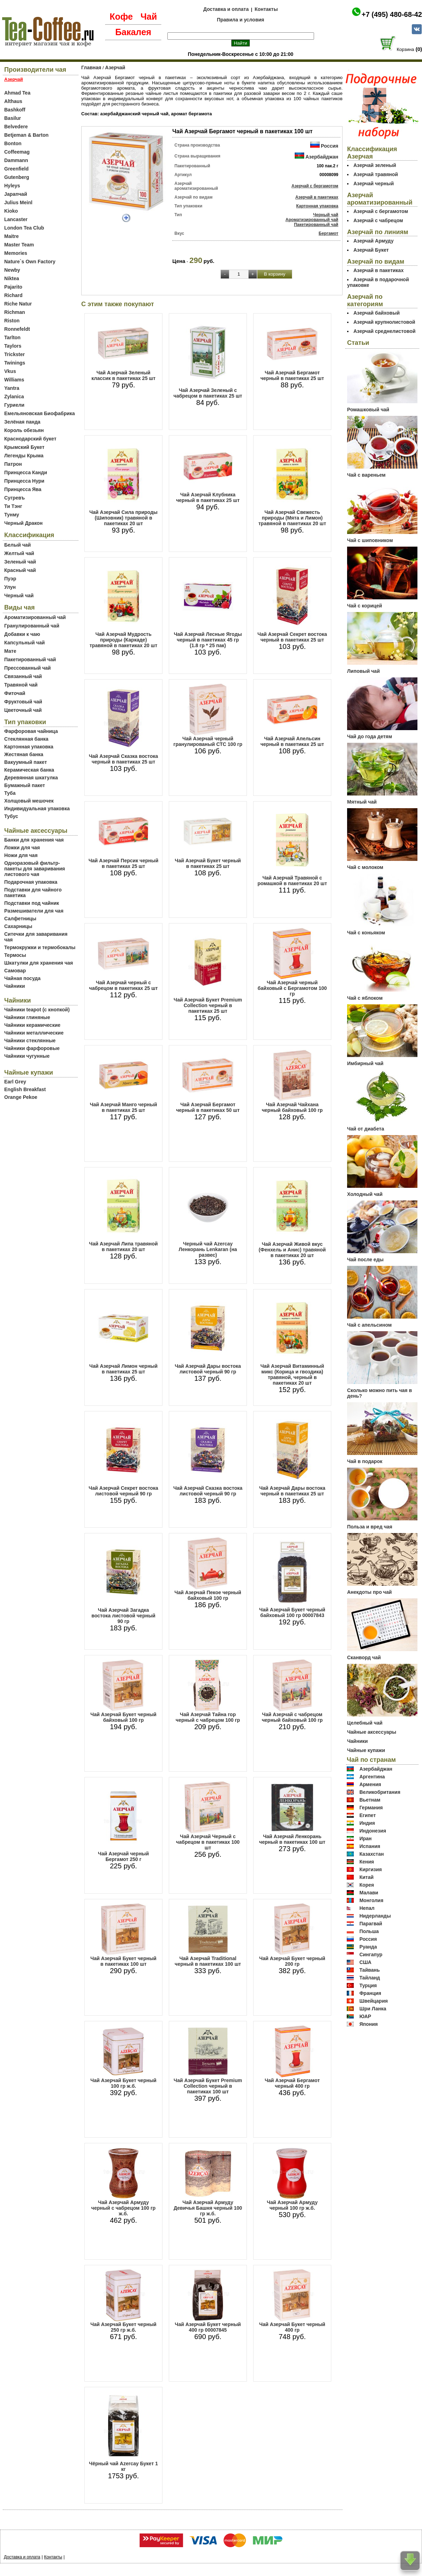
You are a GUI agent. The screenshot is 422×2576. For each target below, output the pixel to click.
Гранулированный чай (31, 626)
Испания (369, 1846)
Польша (369, 1931)
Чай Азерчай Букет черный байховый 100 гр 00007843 (292, 1612)
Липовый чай (363, 671)
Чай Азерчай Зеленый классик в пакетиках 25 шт (123, 375)
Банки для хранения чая (34, 840)
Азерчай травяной (375, 174)
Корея (366, 1885)
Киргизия (370, 1869)
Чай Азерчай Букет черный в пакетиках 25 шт (208, 863)
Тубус (11, 816)
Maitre (11, 236)
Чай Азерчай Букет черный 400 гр (292, 2327)
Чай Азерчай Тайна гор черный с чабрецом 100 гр (208, 1717)
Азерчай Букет (371, 250)
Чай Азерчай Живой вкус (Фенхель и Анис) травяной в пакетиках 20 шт (292, 1249)
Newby (12, 270)
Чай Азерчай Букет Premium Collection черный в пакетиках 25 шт (208, 1005)
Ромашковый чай (368, 409)
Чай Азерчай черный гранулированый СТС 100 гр (207, 741)
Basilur (12, 118)
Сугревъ (14, 498)
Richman (14, 312)
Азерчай (115, 67)
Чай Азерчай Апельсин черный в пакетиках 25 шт (292, 741)
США (365, 1962)
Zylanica (14, 396)
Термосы (15, 955)
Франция (370, 1993)
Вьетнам (370, 1800)
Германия (371, 1807)
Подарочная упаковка (30, 882)
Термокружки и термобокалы (40, 947)
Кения (366, 1862)
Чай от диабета (365, 1129)
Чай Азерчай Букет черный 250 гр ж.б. (123, 2327)
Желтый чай (19, 553)
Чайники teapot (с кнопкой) (37, 1009)
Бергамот (328, 233)
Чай (148, 16)
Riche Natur (18, 304)
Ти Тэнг (13, 506)
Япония (368, 2024)
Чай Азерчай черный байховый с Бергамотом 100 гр (292, 988)
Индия (367, 1823)
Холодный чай (365, 1194)
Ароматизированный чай (35, 617)
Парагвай (370, 1923)
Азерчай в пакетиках (316, 197)
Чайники (14, 986)
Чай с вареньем (366, 475)
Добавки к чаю (22, 634)
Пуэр (10, 578)
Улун (10, 587)
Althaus (13, 101)
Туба (9, 793)
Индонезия (372, 1831)
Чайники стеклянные (30, 1040)
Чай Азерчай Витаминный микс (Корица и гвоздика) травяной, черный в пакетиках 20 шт (292, 1374)
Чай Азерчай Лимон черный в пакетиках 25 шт (123, 1368)
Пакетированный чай (30, 659)
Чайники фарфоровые (31, 1048)
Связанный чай (23, 676)
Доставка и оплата (226, 9)
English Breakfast (25, 1089)
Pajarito (13, 287)
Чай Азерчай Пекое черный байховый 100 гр (207, 1595)
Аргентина (372, 1776)
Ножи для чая (21, 855)
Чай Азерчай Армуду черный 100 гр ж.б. (292, 2205)
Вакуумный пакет (25, 762)
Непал (367, 1908)
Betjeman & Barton (26, 135)
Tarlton (12, 337)
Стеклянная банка (26, 739)
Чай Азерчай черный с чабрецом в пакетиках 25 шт (123, 985)
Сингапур (370, 1954)
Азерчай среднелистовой (384, 331)
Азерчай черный (373, 183)
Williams (14, 379)
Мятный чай (362, 802)
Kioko (11, 211)
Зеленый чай (20, 562)
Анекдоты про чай (369, 1592)
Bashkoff (14, 109)
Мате (10, 651)
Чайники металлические (34, 1033)
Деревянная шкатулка (31, 777)
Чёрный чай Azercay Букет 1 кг (123, 2466)
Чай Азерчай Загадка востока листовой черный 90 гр (123, 1615)
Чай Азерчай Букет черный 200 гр (292, 1961)
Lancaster (15, 219)
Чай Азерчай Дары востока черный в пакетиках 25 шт (292, 1490)
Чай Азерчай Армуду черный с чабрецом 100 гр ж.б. (123, 2208)
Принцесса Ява (22, 489)
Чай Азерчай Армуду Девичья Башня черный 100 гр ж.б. (208, 2208)
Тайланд (369, 1978)
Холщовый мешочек (28, 801)
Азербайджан (322, 157)
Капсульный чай (24, 642)
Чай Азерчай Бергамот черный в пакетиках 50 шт (208, 1107)
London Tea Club (24, 228)
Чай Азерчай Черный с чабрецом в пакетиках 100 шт (208, 1842)
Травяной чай (21, 685)
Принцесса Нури (24, 481)
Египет (367, 1815)
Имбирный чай (365, 1063)
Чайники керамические (32, 1025)
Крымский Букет (24, 447)
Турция (368, 1985)
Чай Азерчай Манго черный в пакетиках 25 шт (123, 1107)
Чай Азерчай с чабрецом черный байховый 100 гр (292, 1717)
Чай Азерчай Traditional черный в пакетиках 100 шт (208, 1961)
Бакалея (133, 32)
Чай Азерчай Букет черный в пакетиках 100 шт (123, 1961)
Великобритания (379, 1792)
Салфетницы (20, 918)
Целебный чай (365, 1723)
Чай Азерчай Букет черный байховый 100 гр (123, 1717)
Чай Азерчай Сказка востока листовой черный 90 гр (208, 1490)
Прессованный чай (27, 668)
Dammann (16, 160)
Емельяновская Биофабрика (39, 413)
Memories (15, 253)
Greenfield (16, 169)
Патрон (13, 464)
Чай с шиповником (370, 540)
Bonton (12, 143)
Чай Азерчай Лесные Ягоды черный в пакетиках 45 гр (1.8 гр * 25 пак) (208, 639)
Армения (370, 1784)
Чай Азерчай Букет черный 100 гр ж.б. (123, 2083)
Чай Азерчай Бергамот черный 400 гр (292, 2083)
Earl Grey (15, 1081)
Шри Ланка (372, 2008)
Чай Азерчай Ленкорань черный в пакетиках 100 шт (292, 1839)
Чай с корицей (364, 605)
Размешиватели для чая (33, 911)
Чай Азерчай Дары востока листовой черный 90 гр (208, 1368)
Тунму (11, 514)
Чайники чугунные (27, 1056)
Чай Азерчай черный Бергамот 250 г (123, 1856)
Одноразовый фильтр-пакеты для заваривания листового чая (34, 868)
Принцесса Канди (25, 472)
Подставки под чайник (31, 903)
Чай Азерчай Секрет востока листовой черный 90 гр (123, 1490)
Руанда (368, 1947)
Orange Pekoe (20, 1097)
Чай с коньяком (366, 932)
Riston (12, 320)
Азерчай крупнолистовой (384, 322)
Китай (366, 1877)
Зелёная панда (22, 422)
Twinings (14, 363)
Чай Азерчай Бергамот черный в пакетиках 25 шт (292, 375)
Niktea (11, 278)
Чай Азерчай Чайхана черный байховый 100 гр (292, 1107)
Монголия (371, 1900)
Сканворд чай (364, 1657)
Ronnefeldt (17, 329)
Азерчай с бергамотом (315, 185)
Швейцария (373, 2001)
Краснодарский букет (30, 439)
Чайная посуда (22, 978)
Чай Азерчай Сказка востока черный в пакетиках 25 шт (123, 759)
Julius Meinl (18, 202)
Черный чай (19, 595)
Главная (91, 67)
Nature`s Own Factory (29, 261)
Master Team (19, 244)
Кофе (121, 16)
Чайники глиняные (27, 1017)
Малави (368, 1892)
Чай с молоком (365, 867)
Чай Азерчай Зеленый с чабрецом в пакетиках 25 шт (207, 393)
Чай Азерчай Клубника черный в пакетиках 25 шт (208, 497)
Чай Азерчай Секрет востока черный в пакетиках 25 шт (292, 637)
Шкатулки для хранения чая (38, 963)
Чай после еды (365, 1259)
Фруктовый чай (23, 701)
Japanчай (15, 194)
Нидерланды (375, 1916)
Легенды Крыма (23, 455)
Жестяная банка (23, 754)
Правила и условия (240, 19)
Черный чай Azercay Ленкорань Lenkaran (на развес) (208, 1249)
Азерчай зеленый (374, 165)
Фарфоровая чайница (31, 731)
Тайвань (369, 1970)
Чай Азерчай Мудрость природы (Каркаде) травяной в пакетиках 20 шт (124, 639)
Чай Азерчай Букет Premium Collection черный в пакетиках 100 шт (208, 2086)
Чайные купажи (366, 1750)
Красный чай (20, 570)
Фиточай (14, 693)
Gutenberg (16, 177)
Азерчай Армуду (373, 241)
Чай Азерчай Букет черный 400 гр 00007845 (208, 2327)
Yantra (11, 388)
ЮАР (365, 2016)
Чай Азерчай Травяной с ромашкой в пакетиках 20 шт (292, 880)
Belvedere (16, 126)
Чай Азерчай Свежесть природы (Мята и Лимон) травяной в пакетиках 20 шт (292, 517)
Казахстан (371, 1854)
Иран (365, 1838)
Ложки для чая (22, 847)
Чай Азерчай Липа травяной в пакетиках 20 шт (123, 1246)
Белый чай (17, 545)
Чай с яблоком (365, 998)
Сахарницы (18, 926)
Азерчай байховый (376, 313)
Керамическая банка (29, 770)
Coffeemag (17, 152)
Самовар (15, 970)
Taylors (12, 346)
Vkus (10, 371)
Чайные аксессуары (371, 1732)
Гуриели (14, 405)
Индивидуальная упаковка (37, 808)
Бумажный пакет (24, 785)
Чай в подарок (364, 1461)
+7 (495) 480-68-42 (392, 14)
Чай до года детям (369, 736)
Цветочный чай (23, 710)
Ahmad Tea (17, 93)
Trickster (14, 354)
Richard (13, 295)
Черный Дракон (23, 523)
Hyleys (12, 185)
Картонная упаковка (28, 746)
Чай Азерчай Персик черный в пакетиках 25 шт (124, 863)
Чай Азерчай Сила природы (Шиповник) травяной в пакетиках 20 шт (123, 517)
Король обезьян (24, 430)
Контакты (266, 9)
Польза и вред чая (369, 1527)
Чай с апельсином (369, 1325)
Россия (329, 146)
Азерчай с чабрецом (378, 220)
